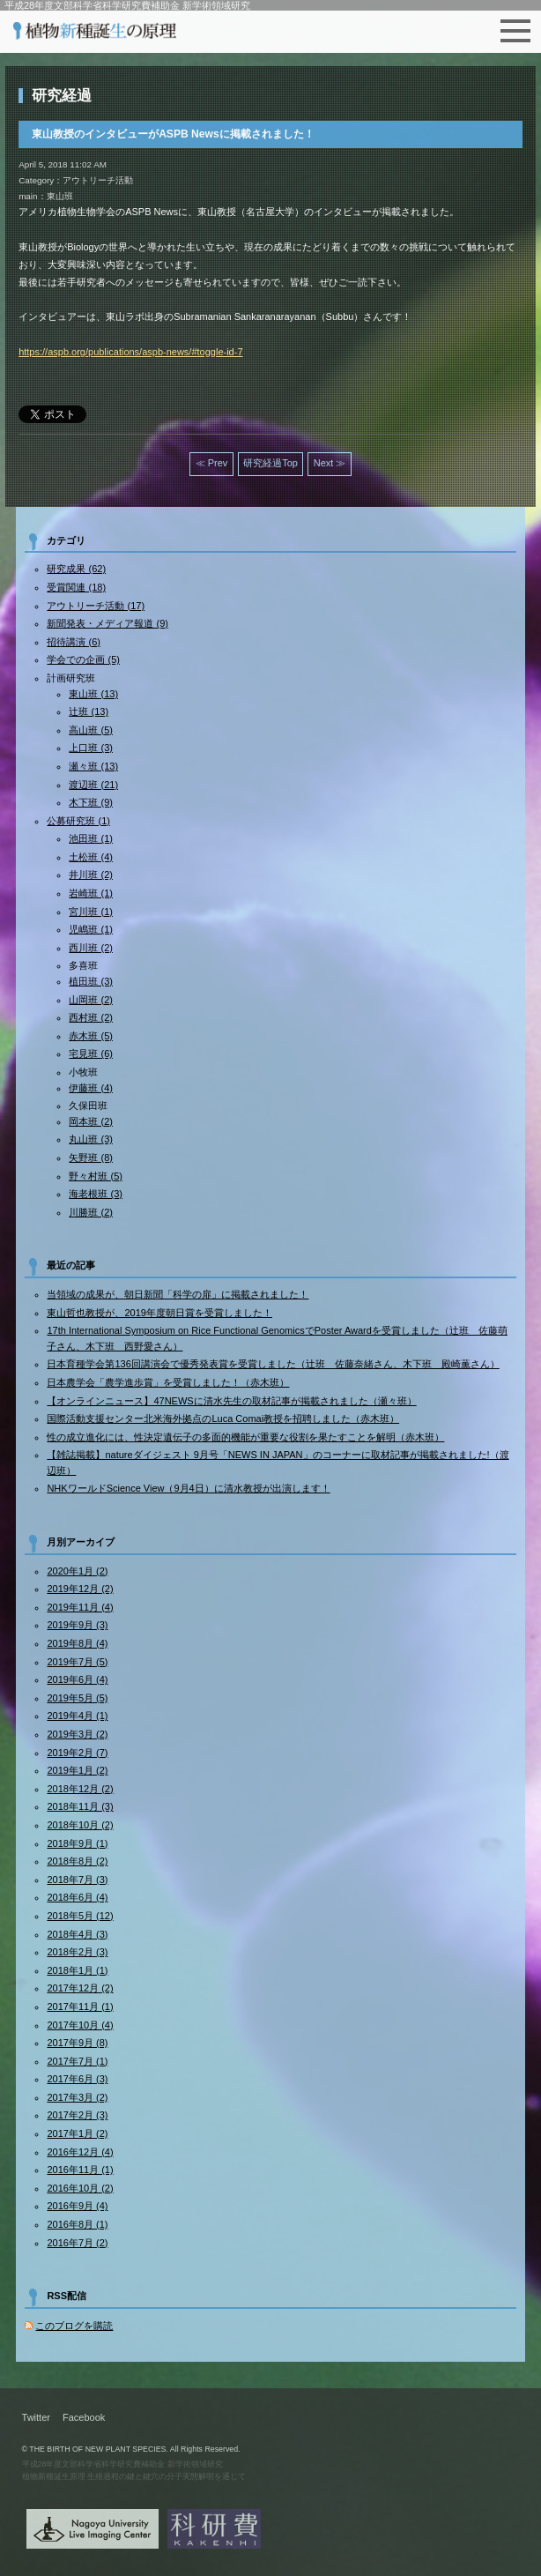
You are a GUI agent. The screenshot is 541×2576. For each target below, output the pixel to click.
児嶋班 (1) (91, 929)
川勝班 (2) (91, 1212)
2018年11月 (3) (80, 1806)
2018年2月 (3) (77, 1952)
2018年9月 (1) (77, 1843)
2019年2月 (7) (77, 1752)
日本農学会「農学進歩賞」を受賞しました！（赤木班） (168, 1382)
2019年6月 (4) (77, 1679)
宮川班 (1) (91, 911)
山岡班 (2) (91, 999)
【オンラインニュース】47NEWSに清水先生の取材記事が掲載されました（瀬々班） (231, 1401)
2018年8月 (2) (77, 1861)
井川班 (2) (91, 874)
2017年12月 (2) (80, 1988)
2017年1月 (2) (77, 2133)
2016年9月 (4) (77, 2205)
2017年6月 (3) (77, 2078)
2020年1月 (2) (77, 1571)
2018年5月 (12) (80, 1915)
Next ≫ (330, 463)
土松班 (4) (91, 857)
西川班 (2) (91, 947)
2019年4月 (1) (77, 1715)
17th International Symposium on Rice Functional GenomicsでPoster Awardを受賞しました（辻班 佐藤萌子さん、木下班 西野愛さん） (277, 1338)
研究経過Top (270, 463)
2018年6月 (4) (77, 1897)
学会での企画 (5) (83, 659)
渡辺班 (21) (93, 784)
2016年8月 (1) (77, 2224)
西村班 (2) (91, 1017)
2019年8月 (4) (77, 1643)
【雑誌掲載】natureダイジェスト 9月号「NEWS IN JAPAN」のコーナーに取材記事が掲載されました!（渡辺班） (277, 1462)
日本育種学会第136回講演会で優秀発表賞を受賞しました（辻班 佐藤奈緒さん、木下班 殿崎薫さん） (273, 1364)
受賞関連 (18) (76, 587)
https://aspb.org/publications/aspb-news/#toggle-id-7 (130, 351)
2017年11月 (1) (80, 2006)
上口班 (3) (91, 747)
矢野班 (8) (91, 1157)
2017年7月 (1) (77, 2061)
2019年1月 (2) (77, 1770)
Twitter (36, 2417)
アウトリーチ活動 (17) (96, 605)
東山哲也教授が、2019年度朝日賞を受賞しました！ (159, 1312)
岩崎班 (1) (91, 893)
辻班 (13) (88, 711)
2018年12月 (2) (80, 1788)
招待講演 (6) (73, 642)
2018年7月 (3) (77, 1879)
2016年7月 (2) (77, 2242)
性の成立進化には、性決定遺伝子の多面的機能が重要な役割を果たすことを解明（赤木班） (245, 1437)
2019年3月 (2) (77, 1734)
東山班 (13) (93, 694)
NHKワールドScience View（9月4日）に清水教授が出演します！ (188, 1488)
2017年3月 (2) (77, 2097)
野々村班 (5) (95, 1176)
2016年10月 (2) (80, 2188)
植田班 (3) (91, 981)
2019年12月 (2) (80, 1588)
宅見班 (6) (91, 1053)
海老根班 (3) (95, 1193)
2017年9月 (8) (77, 2042)
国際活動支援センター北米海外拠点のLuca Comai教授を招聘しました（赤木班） (223, 1418)
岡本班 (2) (91, 1121)
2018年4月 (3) (77, 1934)
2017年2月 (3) (77, 2115)
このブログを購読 (74, 2325)
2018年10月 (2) (80, 1825)
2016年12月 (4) (80, 2152)
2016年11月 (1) (80, 2169)
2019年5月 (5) (77, 1698)
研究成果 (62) (76, 568)
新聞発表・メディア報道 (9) (107, 623)
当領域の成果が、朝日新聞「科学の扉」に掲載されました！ (177, 1294)
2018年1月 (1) (77, 1970)
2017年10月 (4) (80, 2025)
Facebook (84, 2417)
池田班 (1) (91, 838)
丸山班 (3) (91, 1139)
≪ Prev (212, 463)
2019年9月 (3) (77, 1624)
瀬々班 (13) (93, 766)
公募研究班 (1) (78, 820)
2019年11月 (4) (80, 1607)
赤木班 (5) (91, 1036)
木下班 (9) (91, 802)
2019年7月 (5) (77, 1662)
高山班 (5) (91, 730)
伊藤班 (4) (91, 1088)
